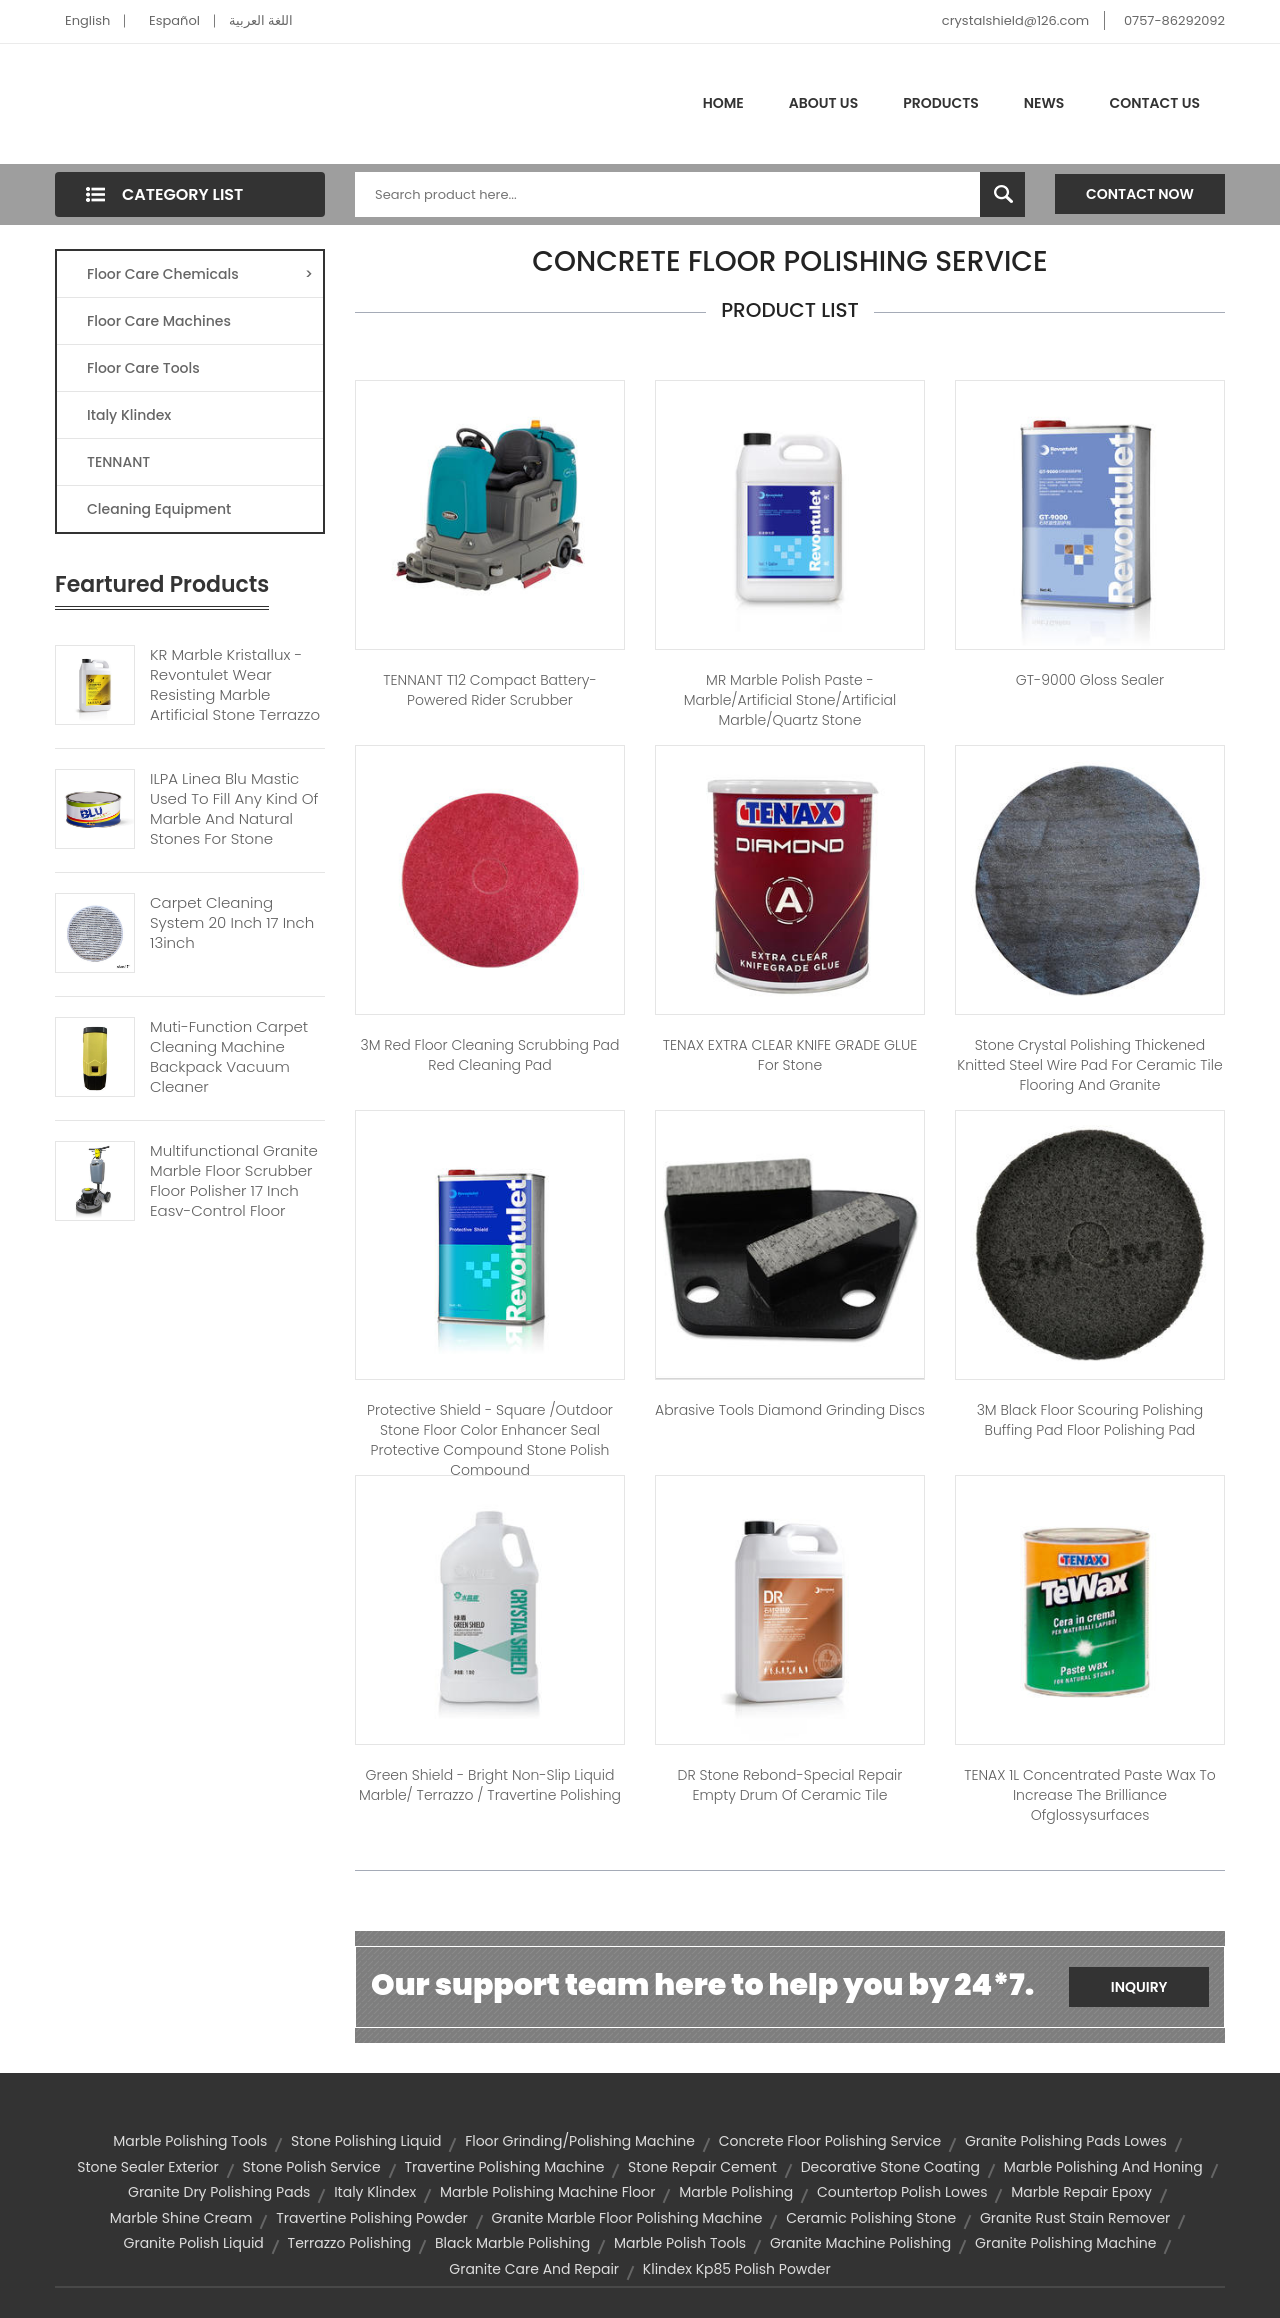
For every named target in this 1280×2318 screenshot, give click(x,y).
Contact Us (1154, 103)
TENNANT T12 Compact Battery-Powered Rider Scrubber (489, 690)
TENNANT (118, 462)
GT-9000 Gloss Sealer (1090, 680)
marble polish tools (680, 2243)
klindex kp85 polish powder (737, 2269)
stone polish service (312, 2167)
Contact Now (1140, 194)
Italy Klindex (129, 415)
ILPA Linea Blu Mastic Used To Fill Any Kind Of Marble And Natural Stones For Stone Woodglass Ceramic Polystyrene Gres (234, 829)
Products (941, 103)
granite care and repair (534, 2269)
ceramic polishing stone (871, 2218)
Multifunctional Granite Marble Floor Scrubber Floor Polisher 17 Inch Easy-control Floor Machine (234, 1191)
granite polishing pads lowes (1066, 2141)
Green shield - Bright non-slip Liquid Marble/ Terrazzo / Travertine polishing (490, 1785)
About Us (823, 103)
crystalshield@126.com (1015, 20)
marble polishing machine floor (547, 2192)
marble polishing (736, 2192)
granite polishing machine (1065, 2243)
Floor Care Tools (143, 368)
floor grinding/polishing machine (580, 2141)
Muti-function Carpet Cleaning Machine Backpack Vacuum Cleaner (229, 1057)
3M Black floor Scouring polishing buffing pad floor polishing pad (1090, 1420)
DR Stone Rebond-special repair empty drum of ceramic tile (790, 1785)
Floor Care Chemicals (200, 274)
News (1044, 103)
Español (174, 20)
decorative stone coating (890, 2167)
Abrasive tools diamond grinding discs (790, 1410)
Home (723, 103)
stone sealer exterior (148, 2167)
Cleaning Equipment (159, 509)
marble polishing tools (190, 2141)
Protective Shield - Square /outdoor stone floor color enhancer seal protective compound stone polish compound (490, 1440)
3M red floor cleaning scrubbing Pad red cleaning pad (490, 1055)
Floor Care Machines (159, 321)
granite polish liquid (194, 2243)
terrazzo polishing (350, 2243)
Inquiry (1139, 1987)
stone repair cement (702, 2167)
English (87, 20)
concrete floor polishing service (830, 2141)
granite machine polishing (860, 2243)
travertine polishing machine (505, 2167)
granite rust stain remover (1075, 2218)
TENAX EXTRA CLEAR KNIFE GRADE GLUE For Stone (790, 1055)
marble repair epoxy (1081, 2192)
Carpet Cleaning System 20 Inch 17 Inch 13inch (232, 923)
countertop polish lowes (902, 2192)
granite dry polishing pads (219, 2192)
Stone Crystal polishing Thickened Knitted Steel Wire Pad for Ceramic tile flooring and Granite (1089, 1065)
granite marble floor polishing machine (627, 2218)
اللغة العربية (261, 20)
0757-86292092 (1174, 20)
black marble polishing (512, 2243)
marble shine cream (181, 2218)
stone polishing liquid (366, 2141)
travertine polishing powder (372, 2218)
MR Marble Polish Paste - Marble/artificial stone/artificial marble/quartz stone (790, 700)
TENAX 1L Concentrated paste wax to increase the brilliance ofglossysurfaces (1090, 1795)
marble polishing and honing (1103, 2167)
